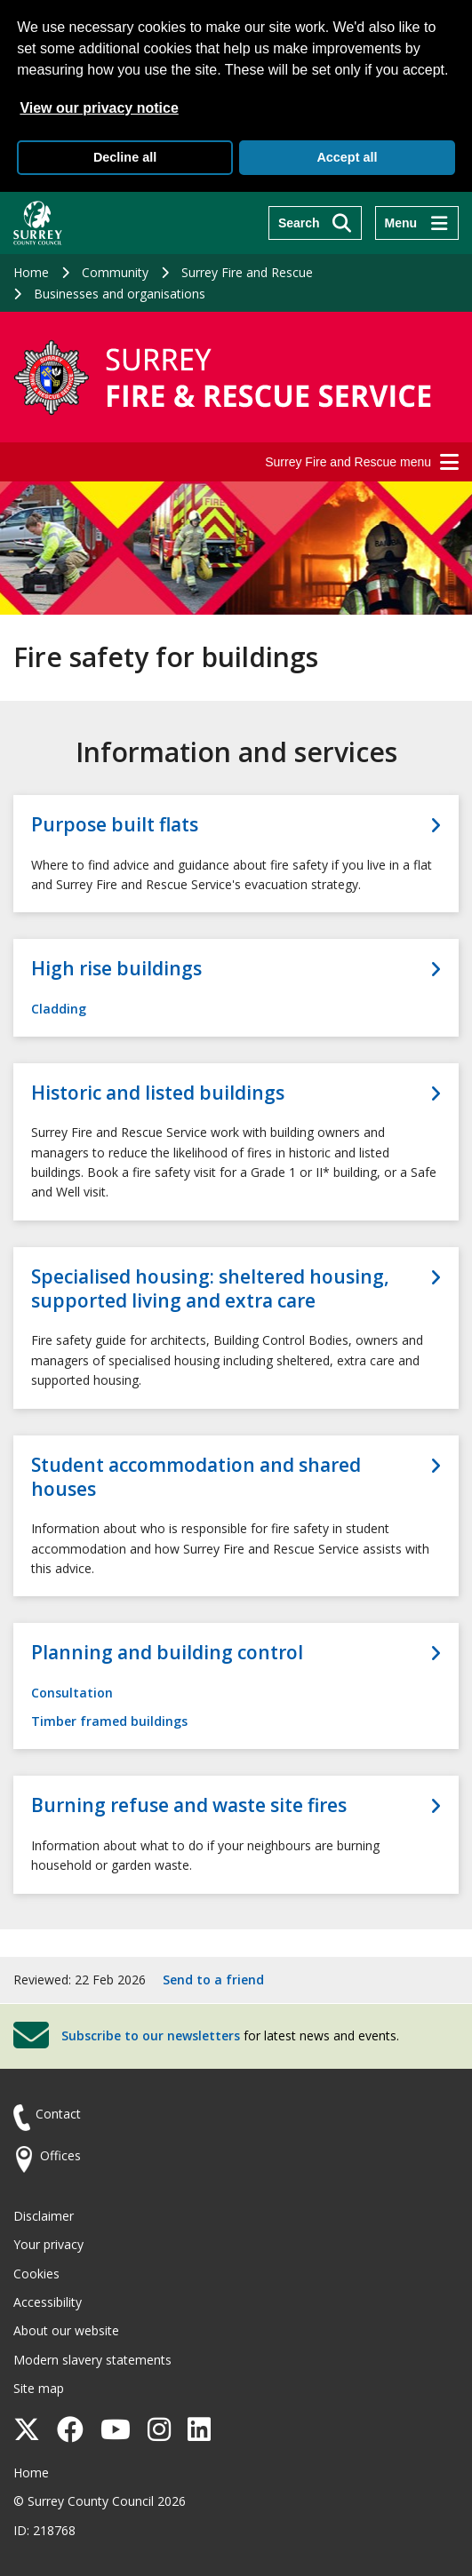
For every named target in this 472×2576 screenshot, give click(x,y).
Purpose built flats (114, 825)
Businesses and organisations (119, 293)
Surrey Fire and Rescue (247, 272)
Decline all (124, 157)
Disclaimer (43, 2215)
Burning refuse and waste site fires (189, 1805)
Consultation (72, 1692)
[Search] (315, 223)
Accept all (346, 157)
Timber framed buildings (109, 1721)
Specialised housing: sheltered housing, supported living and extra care (210, 1289)
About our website (66, 2330)
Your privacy (48, 2244)
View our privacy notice (99, 107)
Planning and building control (167, 1653)
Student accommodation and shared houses (196, 1477)
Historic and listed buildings (157, 1093)
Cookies (36, 2273)
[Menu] (417, 223)
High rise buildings (116, 969)
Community (115, 272)
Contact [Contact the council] (58, 2113)
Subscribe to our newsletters (150, 2035)
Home (31, 272)
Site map (38, 2388)
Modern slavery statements (92, 2359)
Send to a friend (213, 1979)
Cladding (58, 1008)
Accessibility (47, 2302)
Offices (60, 2155)
